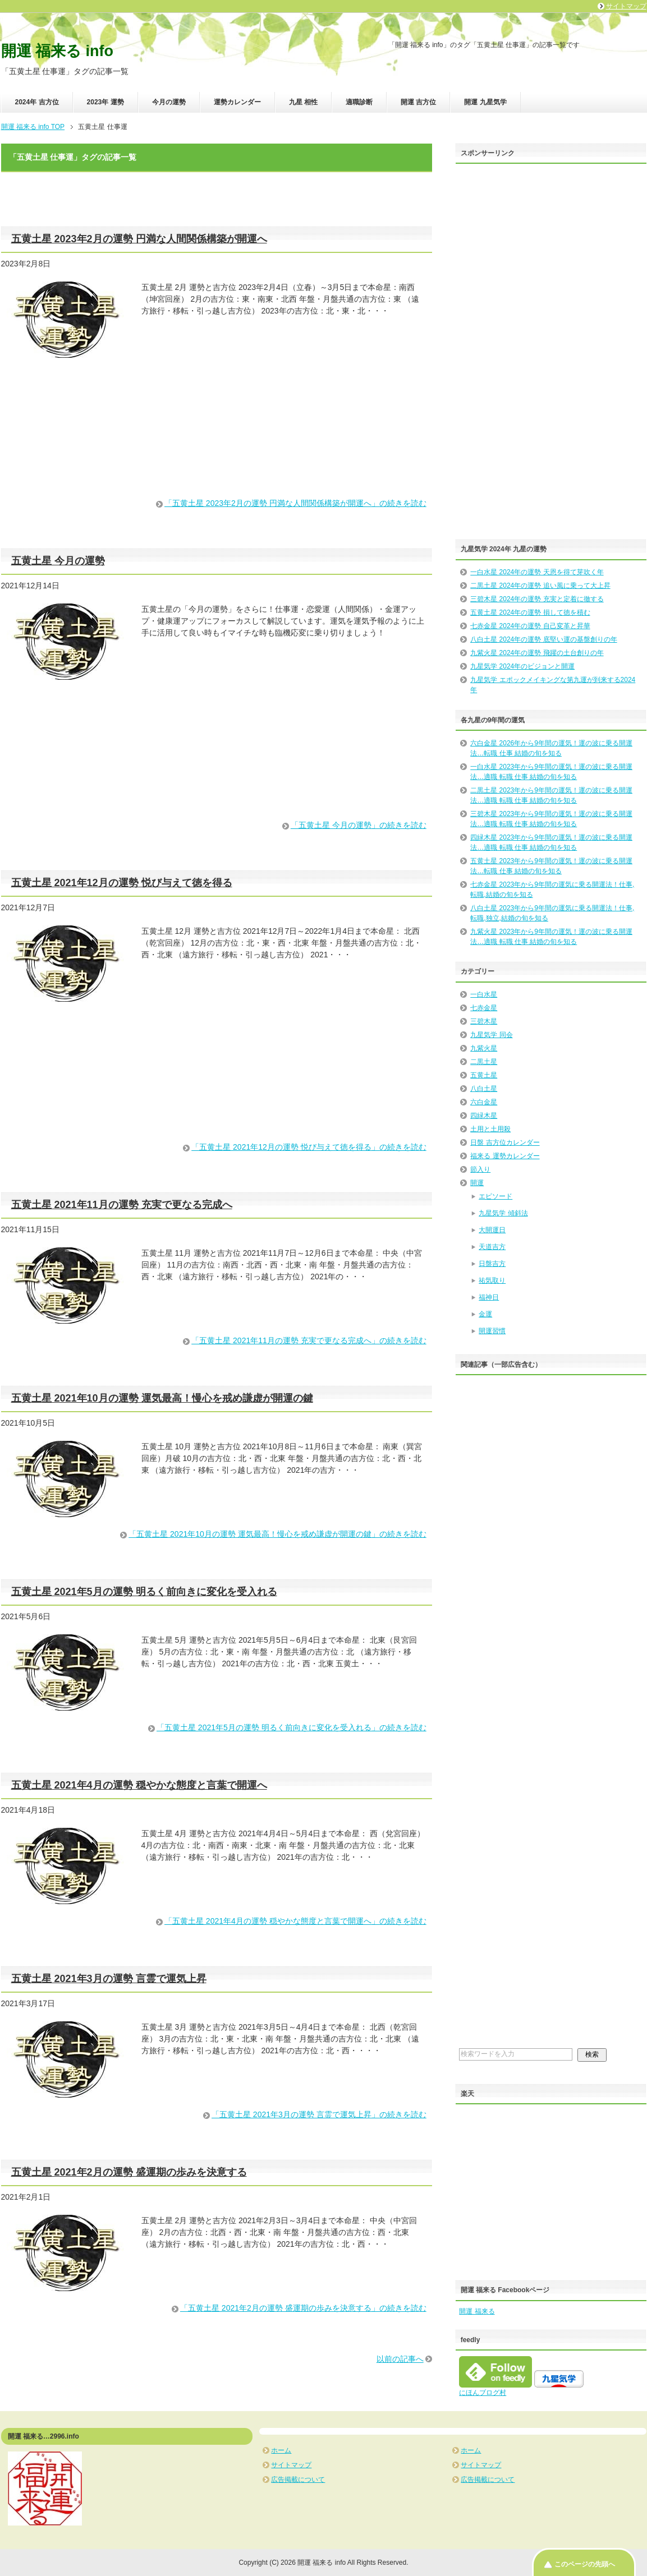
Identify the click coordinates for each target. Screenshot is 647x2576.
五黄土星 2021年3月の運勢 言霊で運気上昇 (109, 1978)
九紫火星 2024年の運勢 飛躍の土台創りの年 (536, 653)
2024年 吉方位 (37, 102)
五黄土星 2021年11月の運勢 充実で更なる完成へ (121, 1204)
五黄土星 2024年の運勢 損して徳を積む (530, 612)
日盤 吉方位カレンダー (504, 1142)
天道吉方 (492, 1247)
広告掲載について (298, 2479)
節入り (480, 1169)
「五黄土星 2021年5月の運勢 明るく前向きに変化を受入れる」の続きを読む (291, 1727)
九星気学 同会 (491, 1035)
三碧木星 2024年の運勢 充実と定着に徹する (536, 599)
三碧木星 (483, 1021)
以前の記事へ (400, 2358)
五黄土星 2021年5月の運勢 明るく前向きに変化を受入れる (144, 1591)
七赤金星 (483, 1008)
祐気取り (492, 1280)
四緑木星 (483, 1115)
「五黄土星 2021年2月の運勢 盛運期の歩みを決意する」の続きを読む (303, 2307)
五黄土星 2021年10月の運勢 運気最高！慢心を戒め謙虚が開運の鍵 (162, 1398)
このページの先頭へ (584, 2564)
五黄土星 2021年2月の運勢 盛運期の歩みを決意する (129, 2172)
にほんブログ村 (482, 2393)
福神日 (489, 1297)
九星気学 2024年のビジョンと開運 (522, 666)
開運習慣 (492, 1331)
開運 (477, 1183)
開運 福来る (476, 2311)
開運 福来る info (57, 51)
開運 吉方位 (418, 102)
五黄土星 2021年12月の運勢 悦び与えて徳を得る (121, 882)
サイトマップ (291, 2465)
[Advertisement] (216, 447)
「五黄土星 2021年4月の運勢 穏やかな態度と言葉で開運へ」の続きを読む (295, 1920)
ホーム (281, 2450)
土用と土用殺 (490, 1129)
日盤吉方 (492, 1264)
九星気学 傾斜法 (503, 1213)
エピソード (495, 1196)
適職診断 (359, 102)
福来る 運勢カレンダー (504, 1156)
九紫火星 (483, 1048)
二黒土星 (483, 1062)
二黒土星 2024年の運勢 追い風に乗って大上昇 (540, 585)
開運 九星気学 (485, 102)
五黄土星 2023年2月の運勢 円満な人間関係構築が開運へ (139, 239)
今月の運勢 (169, 102)
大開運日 (492, 1230)
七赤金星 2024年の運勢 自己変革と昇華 (530, 626)
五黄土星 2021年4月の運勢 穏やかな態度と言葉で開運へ (139, 1785)
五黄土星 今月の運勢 (58, 560)
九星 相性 (303, 102)
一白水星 (483, 994)
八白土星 (483, 1089)
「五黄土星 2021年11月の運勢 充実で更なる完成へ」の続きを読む (308, 1340)
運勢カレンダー (237, 102)
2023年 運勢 (105, 102)
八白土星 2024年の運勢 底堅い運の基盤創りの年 (543, 639)
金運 (485, 1314)
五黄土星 (483, 1075)
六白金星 (483, 1102)
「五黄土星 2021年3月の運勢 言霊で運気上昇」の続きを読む (319, 2114)
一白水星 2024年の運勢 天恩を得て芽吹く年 (536, 572)
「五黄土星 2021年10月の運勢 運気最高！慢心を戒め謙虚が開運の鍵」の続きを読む (277, 1533)
